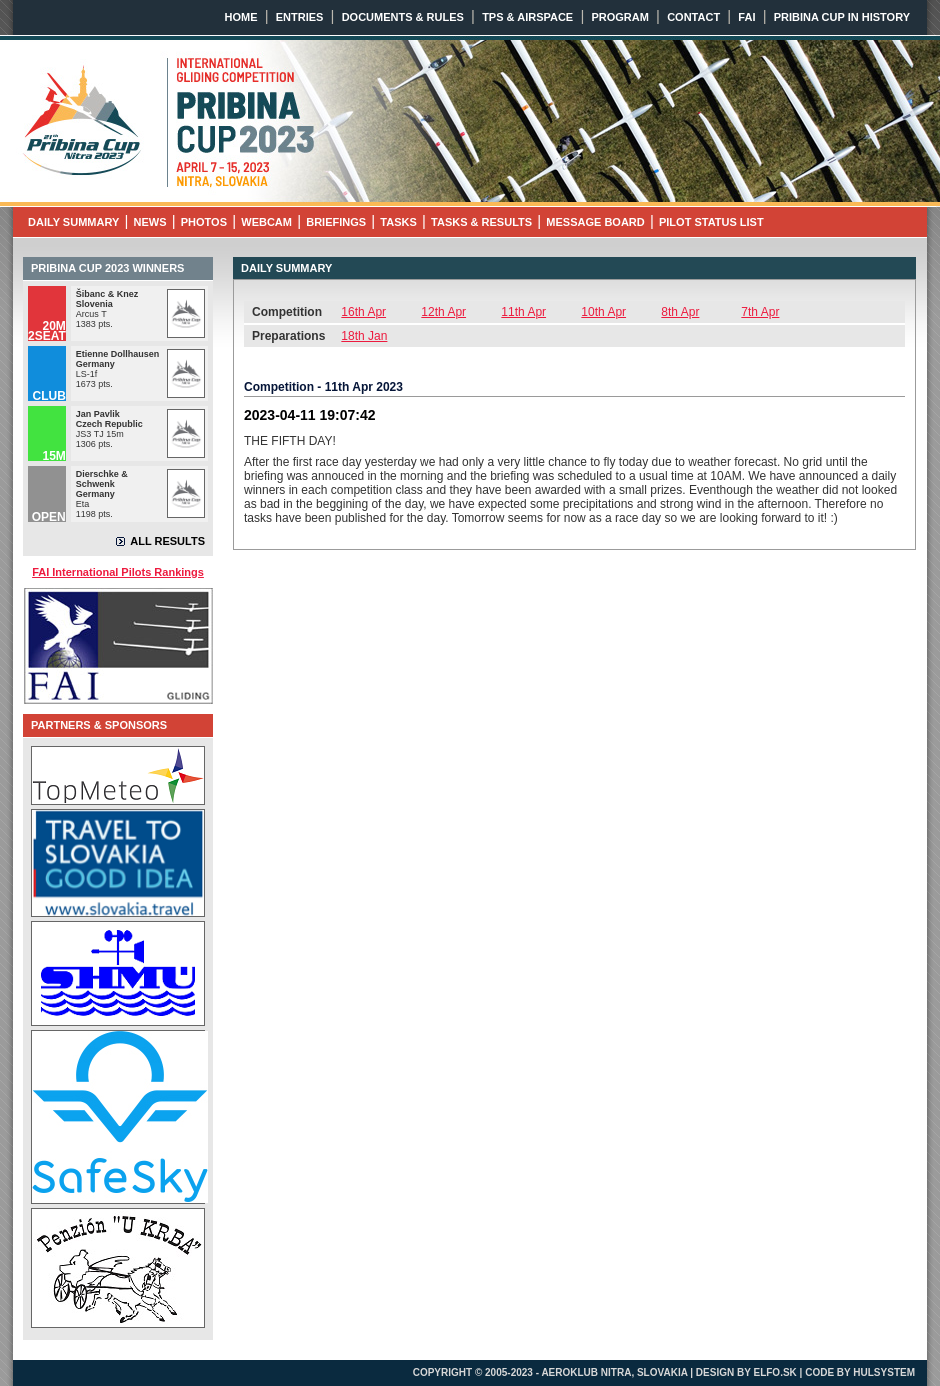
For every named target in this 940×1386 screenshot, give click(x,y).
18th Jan (364, 336)
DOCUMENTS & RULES (403, 17)
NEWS (150, 222)
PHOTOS (204, 222)
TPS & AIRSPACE (527, 17)
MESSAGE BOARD (595, 222)
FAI (746, 17)
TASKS (398, 222)
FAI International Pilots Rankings (118, 572)
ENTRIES (300, 17)
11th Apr (523, 312)
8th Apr (680, 312)
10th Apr (603, 312)
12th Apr (443, 312)
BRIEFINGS (336, 222)
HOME (241, 17)
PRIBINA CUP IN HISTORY (842, 17)
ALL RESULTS (167, 541)
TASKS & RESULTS (481, 222)
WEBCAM (266, 222)
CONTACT (693, 17)
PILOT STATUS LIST (711, 222)
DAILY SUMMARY (73, 222)
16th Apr (363, 312)
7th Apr (760, 312)
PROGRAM (619, 17)
